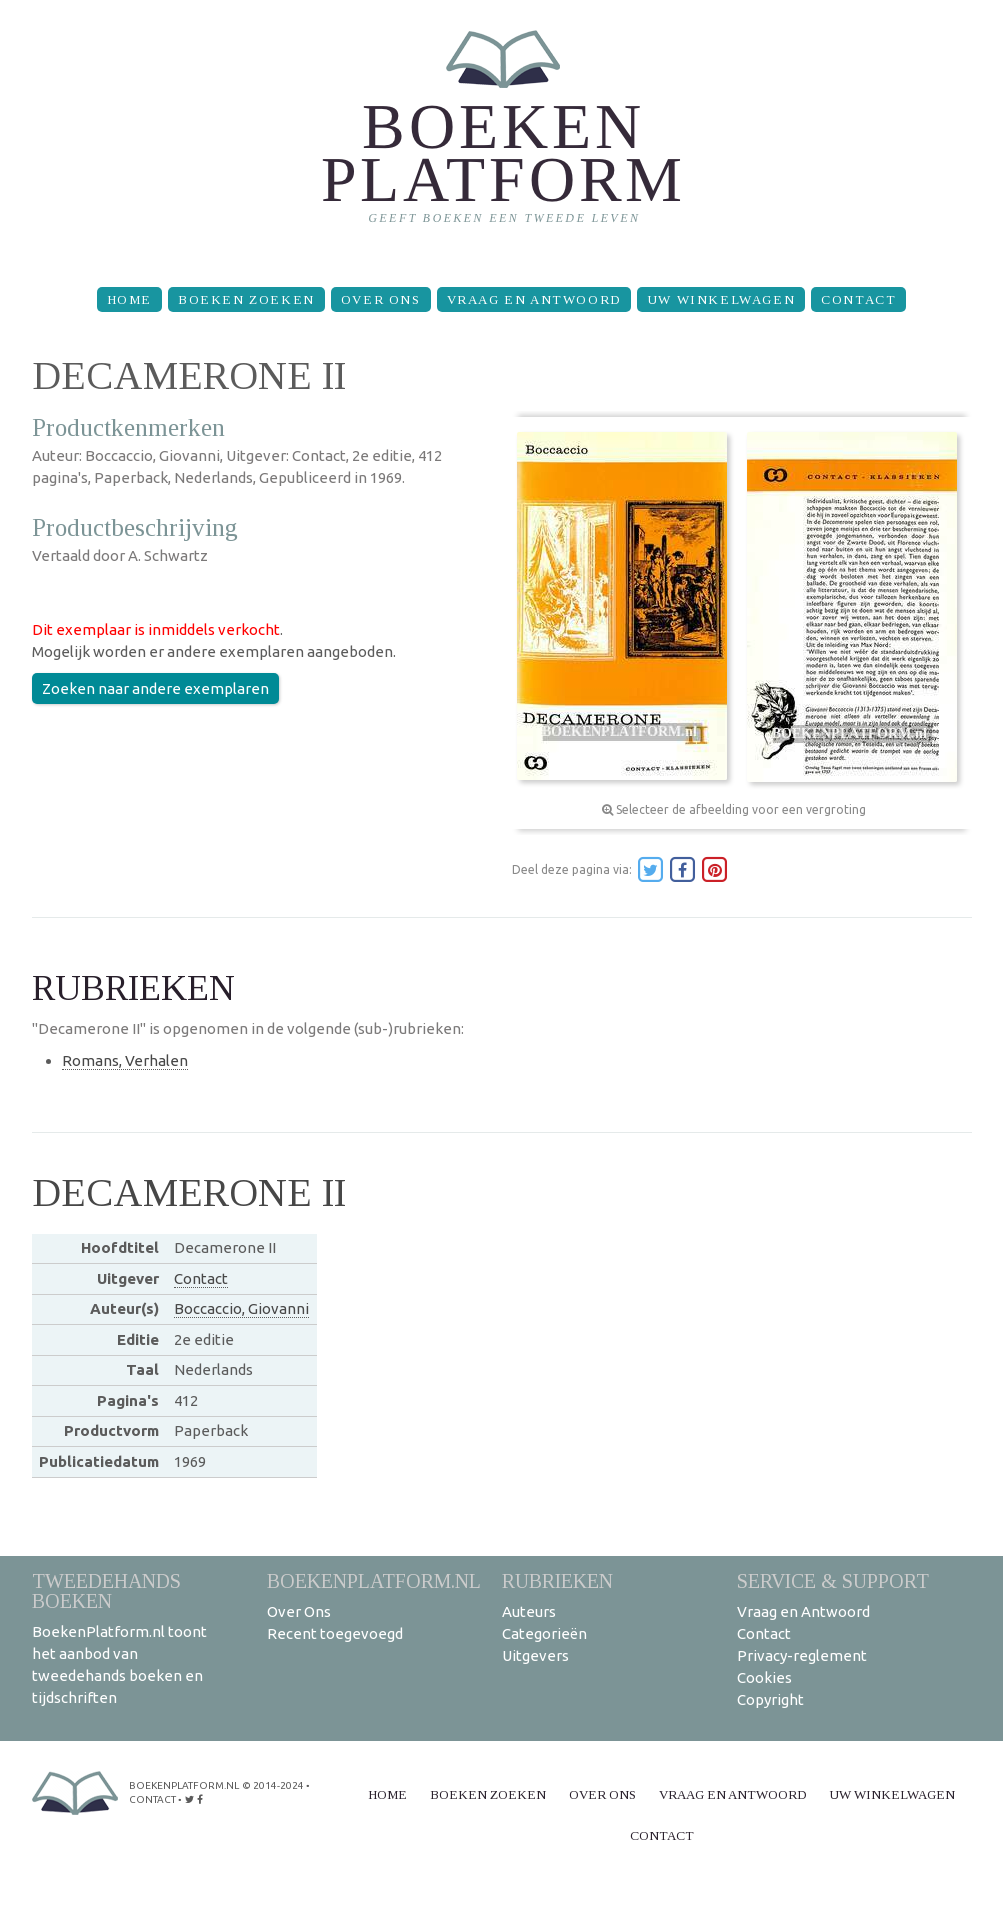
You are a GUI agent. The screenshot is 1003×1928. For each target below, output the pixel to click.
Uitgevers (535, 1655)
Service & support (833, 1580)
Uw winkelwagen (721, 299)
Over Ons (381, 299)
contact (152, 1799)
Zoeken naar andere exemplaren (155, 688)
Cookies (764, 1677)
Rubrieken (557, 1580)
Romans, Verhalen (125, 1060)
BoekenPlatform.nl (374, 1580)
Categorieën (544, 1633)
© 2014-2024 (273, 1785)
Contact (858, 299)
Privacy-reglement (802, 1655)
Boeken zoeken (246, 299)
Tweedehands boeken (106, 1590)
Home (129, 299)
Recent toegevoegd (335, 1633)
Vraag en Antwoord (534, 299)
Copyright (770, 1699)
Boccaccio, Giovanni (241, 1308)
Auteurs (529, 1611)
